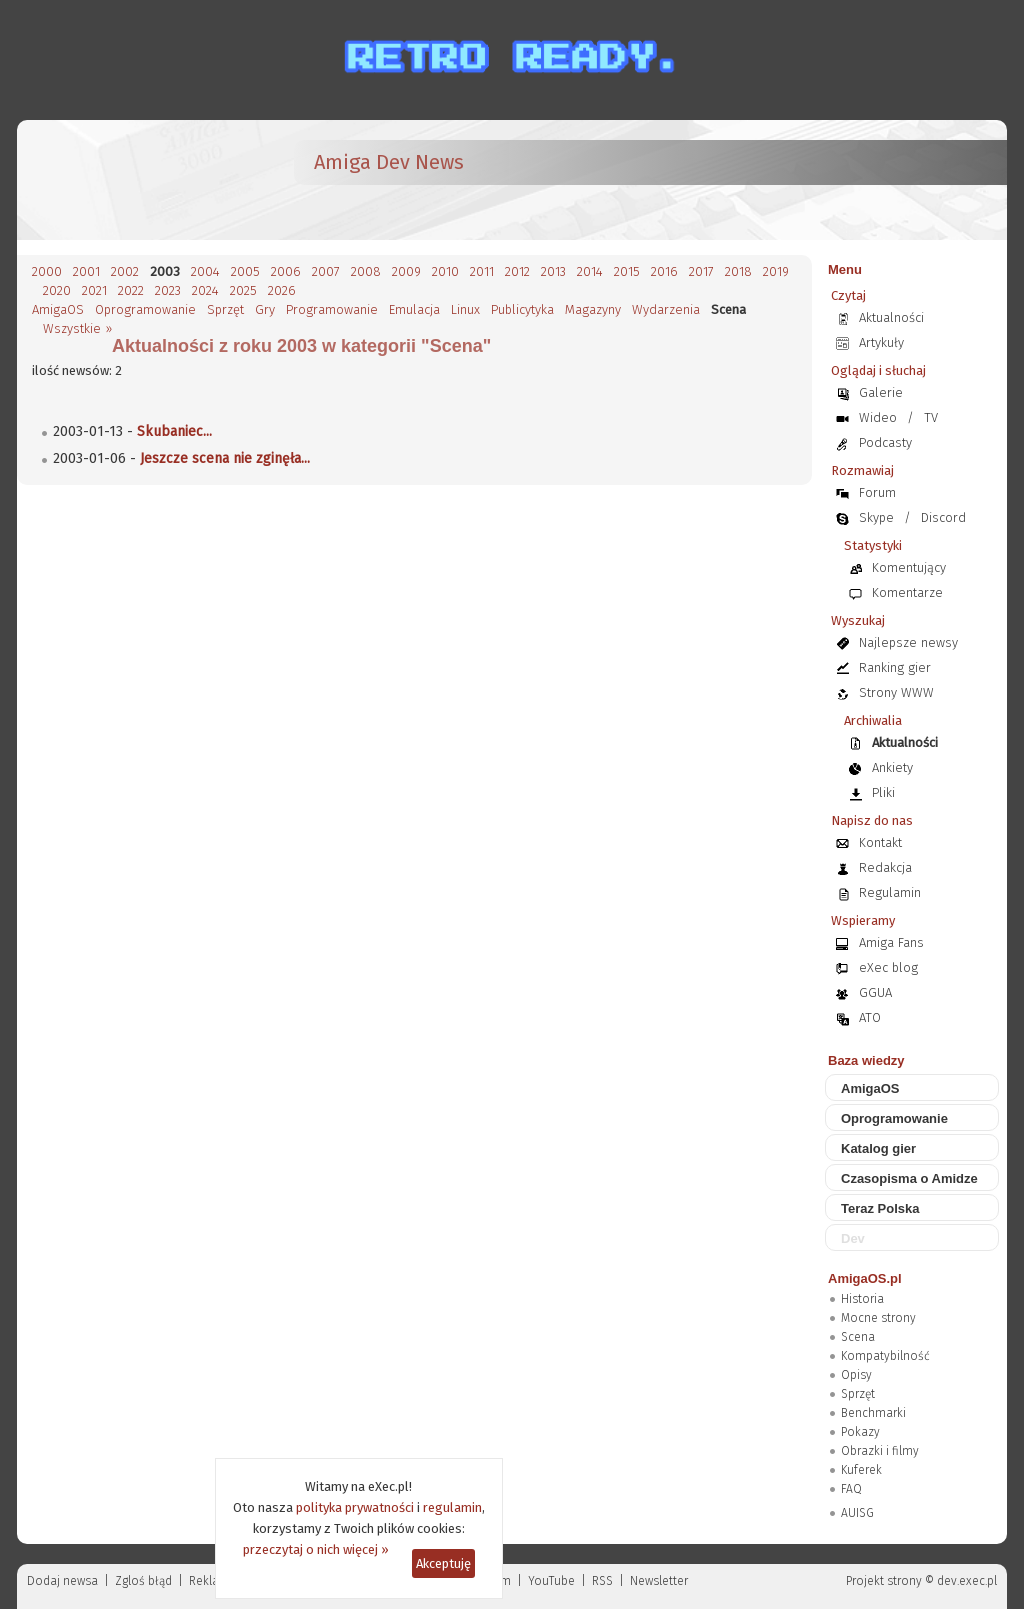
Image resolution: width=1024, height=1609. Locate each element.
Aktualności (891, 317)
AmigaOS (58, 309)
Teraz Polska (880, 1208)
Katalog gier (878, 1148)
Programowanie (332, 309)
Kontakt (880, 842)
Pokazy (860, 1432)
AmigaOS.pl (865, 1278)
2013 (553, 271)
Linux (465, 309)
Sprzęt (225, 309)
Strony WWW (896, 692)
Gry (265, 309)
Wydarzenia (666, 309)
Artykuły (881, 342)
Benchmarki (873, 1413)
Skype (876, 517)
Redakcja (885, 867)
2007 (326, 271)
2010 (445, 271)
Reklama (213, 1581)
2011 (482, 271)
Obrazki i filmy (880, 1451)
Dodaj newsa (62, 1581)
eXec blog (888, 967)
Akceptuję (443, 1563)
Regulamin (890, 892)
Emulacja (414, 309)
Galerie (881, 392)
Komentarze (907, 592)
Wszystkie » (77, 328)
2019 (776, 271)
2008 (366, 271)
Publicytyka (522, 309)
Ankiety (892, 767)
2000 (47, 271)
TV (931, 417)
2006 (286, 271)
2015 (627, 271)
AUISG (857, 1513)
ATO (870, 1017)
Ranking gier (895, 667)
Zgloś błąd (143, 1581)
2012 (517, 271)
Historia (862, 1299)
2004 (205, 271)
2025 (243, 290)
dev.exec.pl (967, 1581)
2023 (168, 290)
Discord (943, 517)
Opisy (856, 1375)
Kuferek (861, 1470)
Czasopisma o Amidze (909, 1178)
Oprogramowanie (145, 309)
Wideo (878, 417)
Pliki (883, 792)
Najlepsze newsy (908, 642)
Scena (858, 1337)
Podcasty (885, 442)
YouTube (551, 1581)
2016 (664, 271)
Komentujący (909, 567)
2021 (94, 290)
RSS (602, 1581)
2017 (701, 271)
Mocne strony (878, 1318)
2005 (245, 271)
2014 (590, 271)
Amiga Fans (891, 942)
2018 (738, 271)
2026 (282, 290)
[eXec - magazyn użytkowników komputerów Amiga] (137, 180)
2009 (406, 271)
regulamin (452, 1507)
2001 (86, 271)
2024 (205, 290)
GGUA (875, 992)
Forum (877, 492)
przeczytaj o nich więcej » (316, 1549)
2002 (125, 271)
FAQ (851, 1489)
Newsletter (659, 1581)
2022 (131, 290)
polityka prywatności (355, 1507)
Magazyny (593, 309)
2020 (57, 290)
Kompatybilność (885, 1356)
